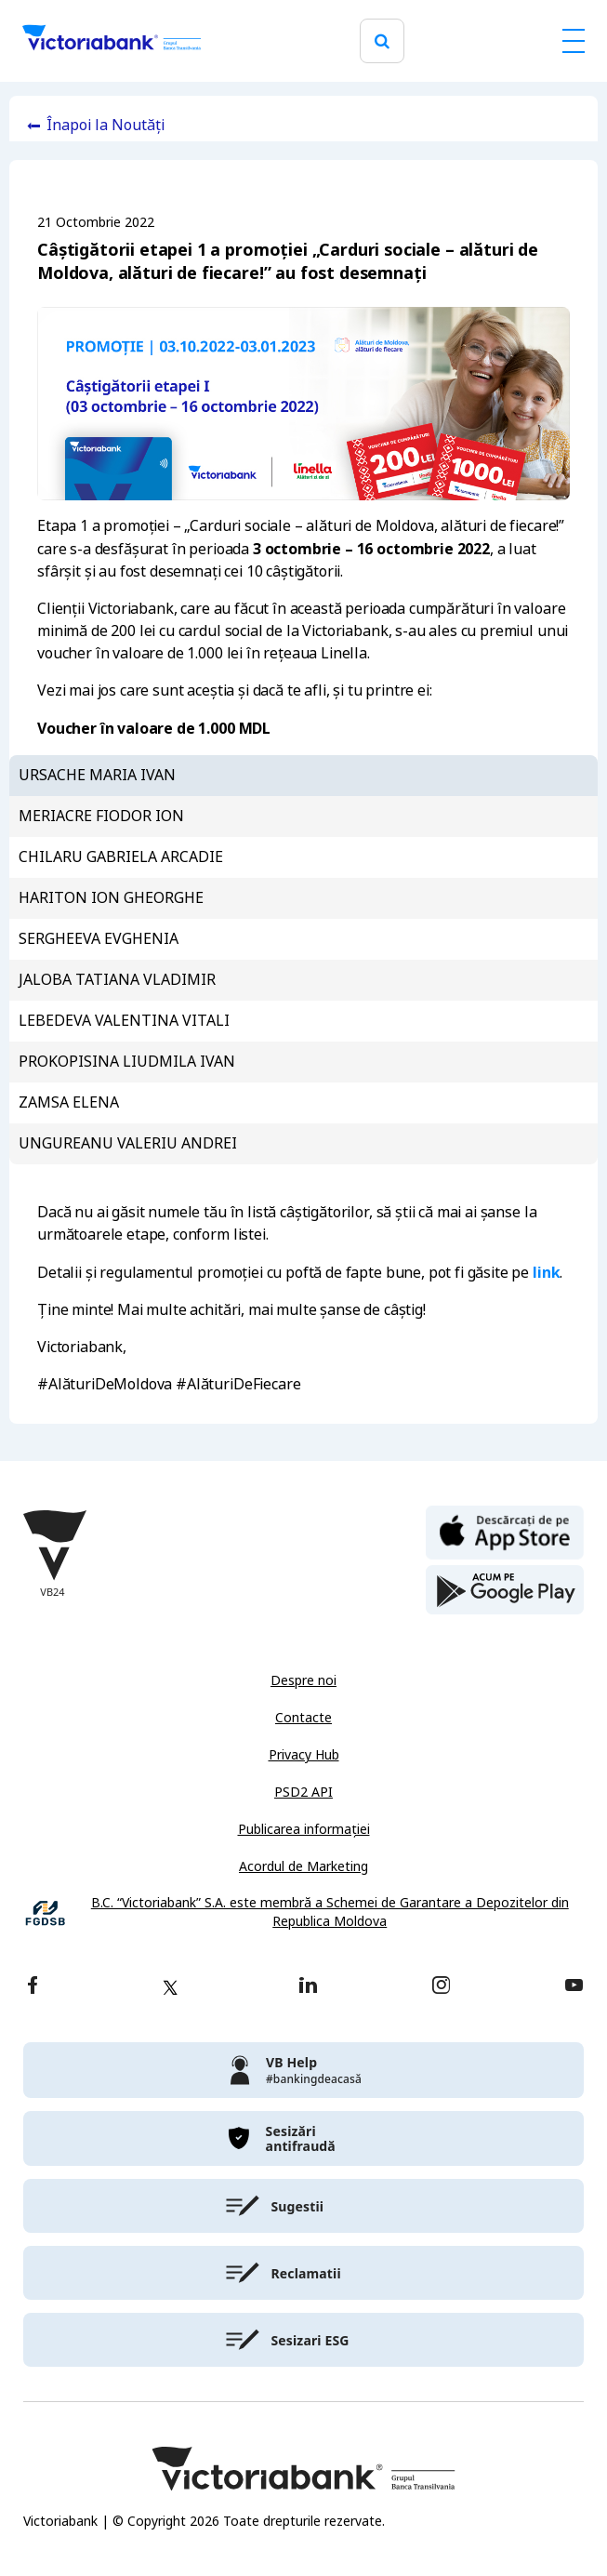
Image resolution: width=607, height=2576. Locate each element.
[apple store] (505, 1531)
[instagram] (440, 1986)
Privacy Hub (304, 1755)
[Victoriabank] (111, 40)
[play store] (505, 1590)
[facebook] (32, 1986)
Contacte (303, 1717)
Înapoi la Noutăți (105, 125)
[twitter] (170, 1987)
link (546, 1272)
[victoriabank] (303, 2070)
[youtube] (574, 1986)
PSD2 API (303, 1792)
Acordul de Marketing (303, 1866)
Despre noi (303, 1680)
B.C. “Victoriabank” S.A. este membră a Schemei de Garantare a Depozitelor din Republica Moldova (330, 1912)
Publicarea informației (304, 1829)
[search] (382, 41)
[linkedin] (308, 1986)
